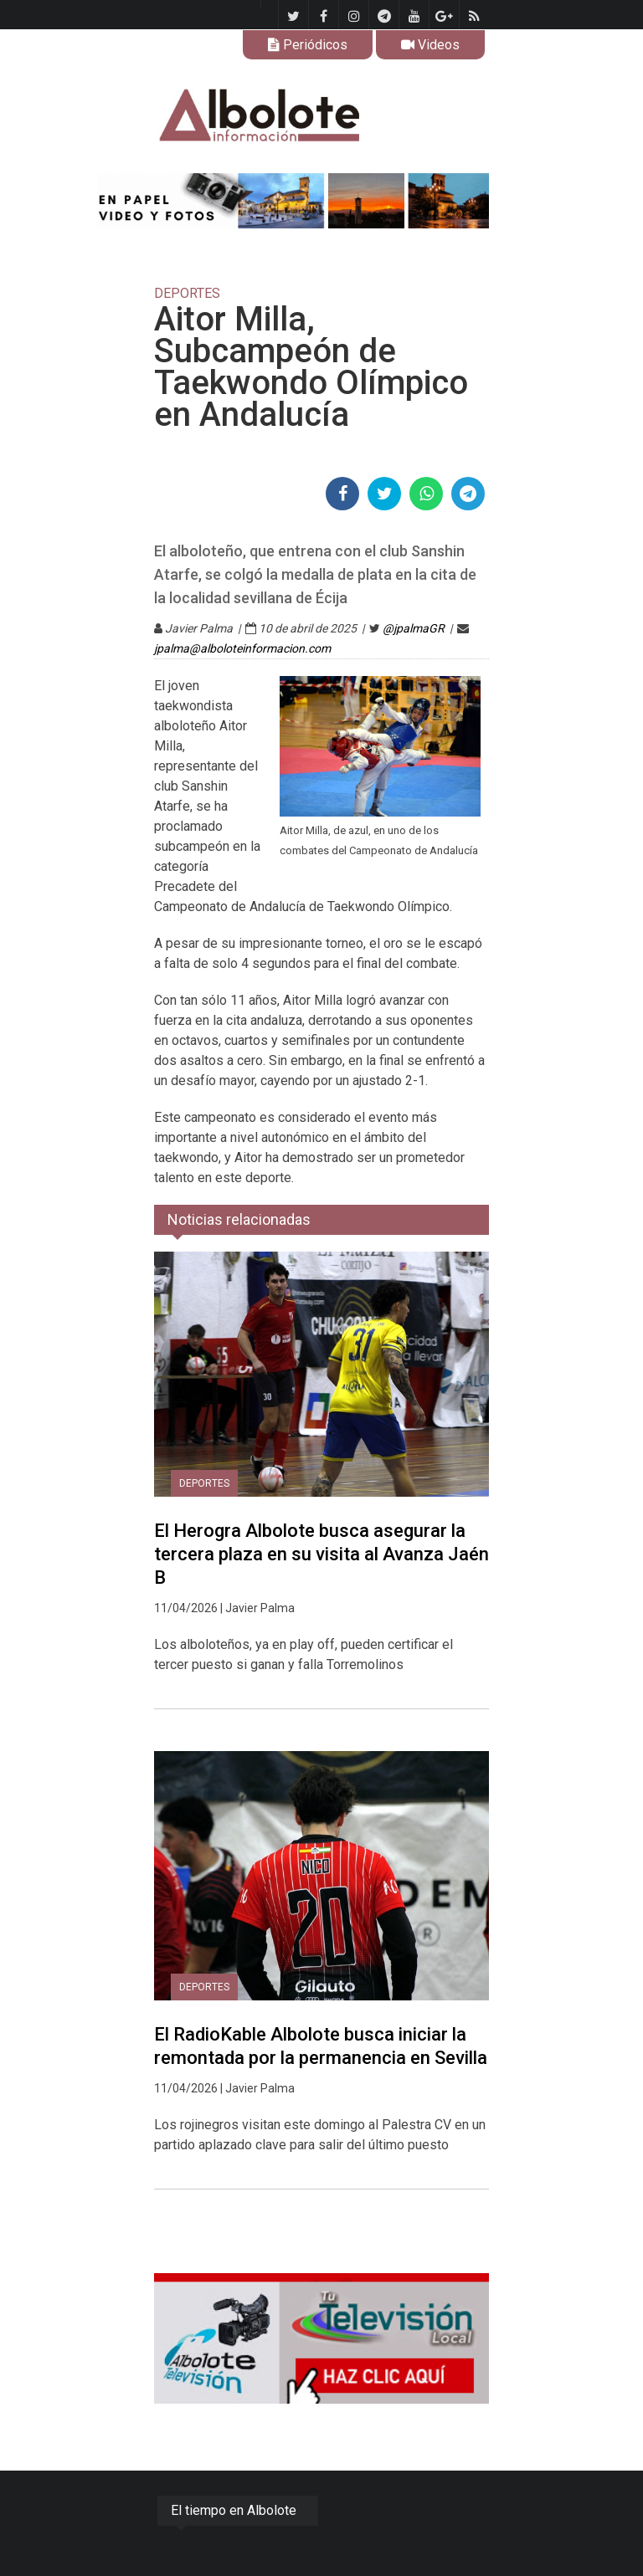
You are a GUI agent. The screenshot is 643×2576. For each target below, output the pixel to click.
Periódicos (307, 45)
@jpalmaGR (414, 628)
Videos (430, 45)
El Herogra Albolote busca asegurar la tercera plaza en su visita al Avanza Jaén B (321, 1554)
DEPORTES (204, 1483)
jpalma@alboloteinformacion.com (242, 648)
